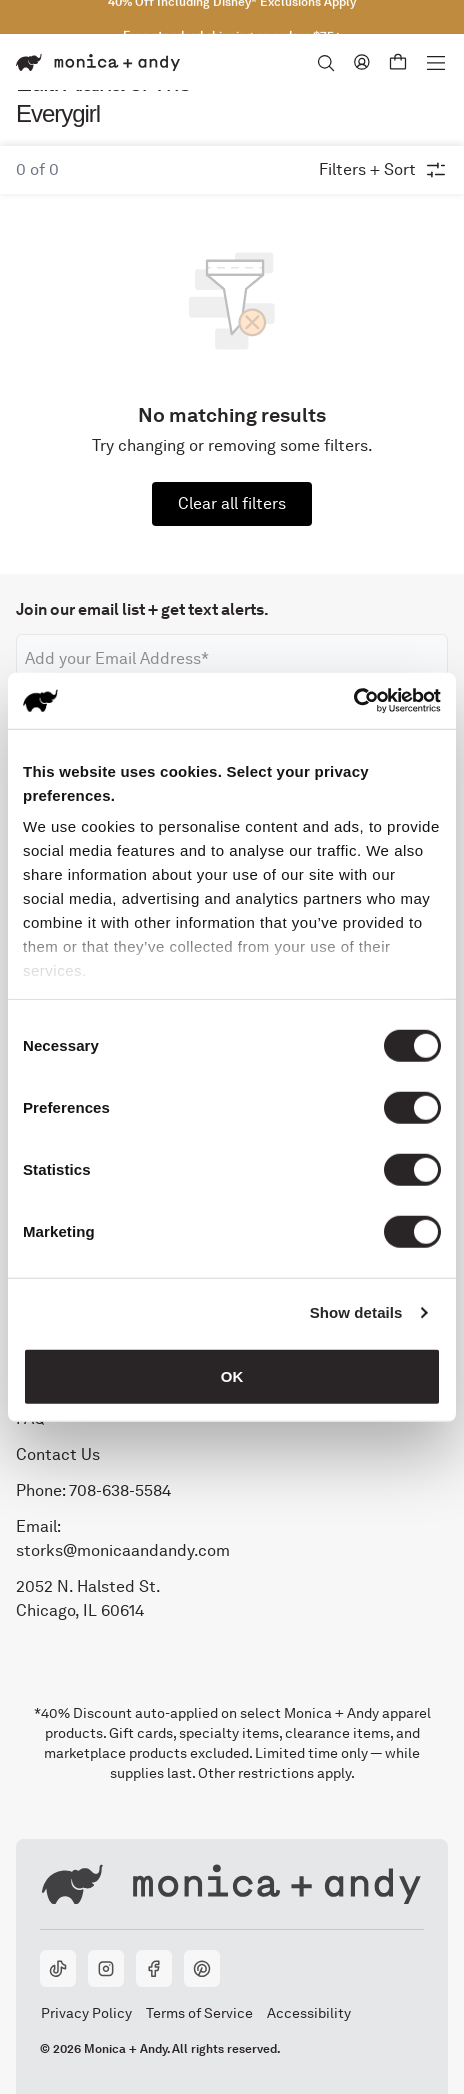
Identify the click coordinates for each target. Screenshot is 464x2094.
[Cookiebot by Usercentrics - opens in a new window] (353, 701)
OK (232, 1375)
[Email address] (232, 658)
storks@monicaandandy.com (123, 1549)
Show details (356, 1312)
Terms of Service (199, 2013)
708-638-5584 (120, 1489)
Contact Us (58, 1453)
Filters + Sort (383, 170)
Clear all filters (232, 503)
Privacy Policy (86, 2013)
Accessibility (308, 2013)
